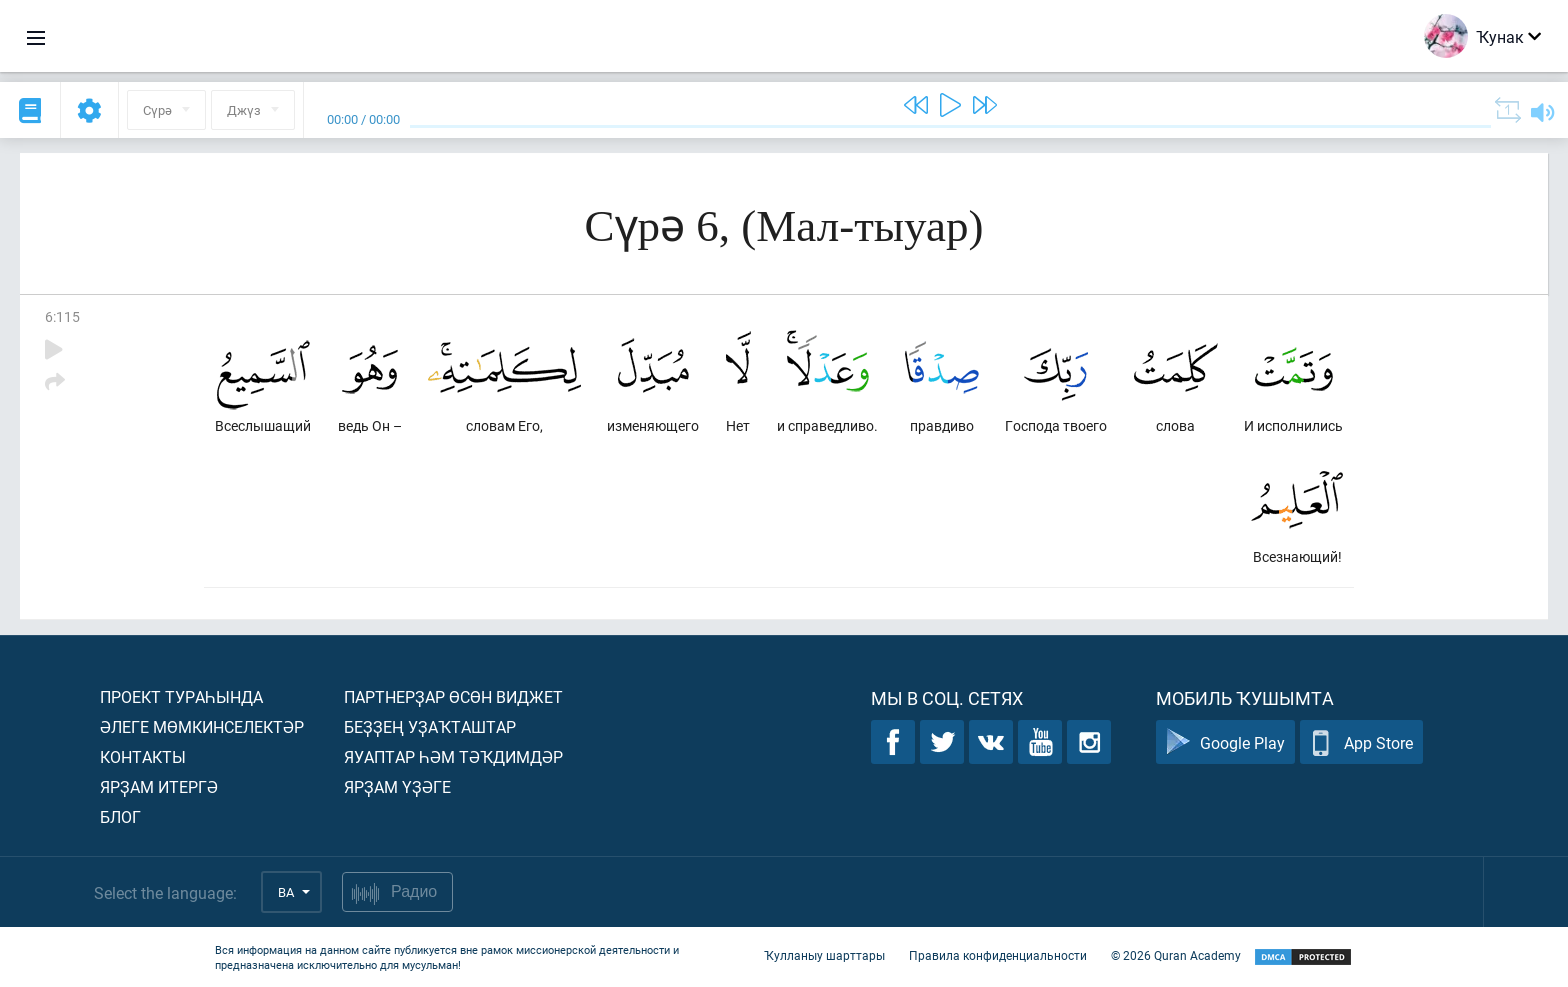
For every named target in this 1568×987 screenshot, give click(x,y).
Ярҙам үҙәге (397, 786)
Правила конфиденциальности (998, 955)
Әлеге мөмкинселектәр (202, 726)
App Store (1361, 742)
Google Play (1225, 742)
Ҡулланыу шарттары (824, 955)
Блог (120, 816)
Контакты (143, 756)
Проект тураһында (181, 696)
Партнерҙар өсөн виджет (453, 696)
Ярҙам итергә (159, 786)
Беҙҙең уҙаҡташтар (430, 726)
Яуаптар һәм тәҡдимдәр (453, 756)
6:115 (62, 316)
